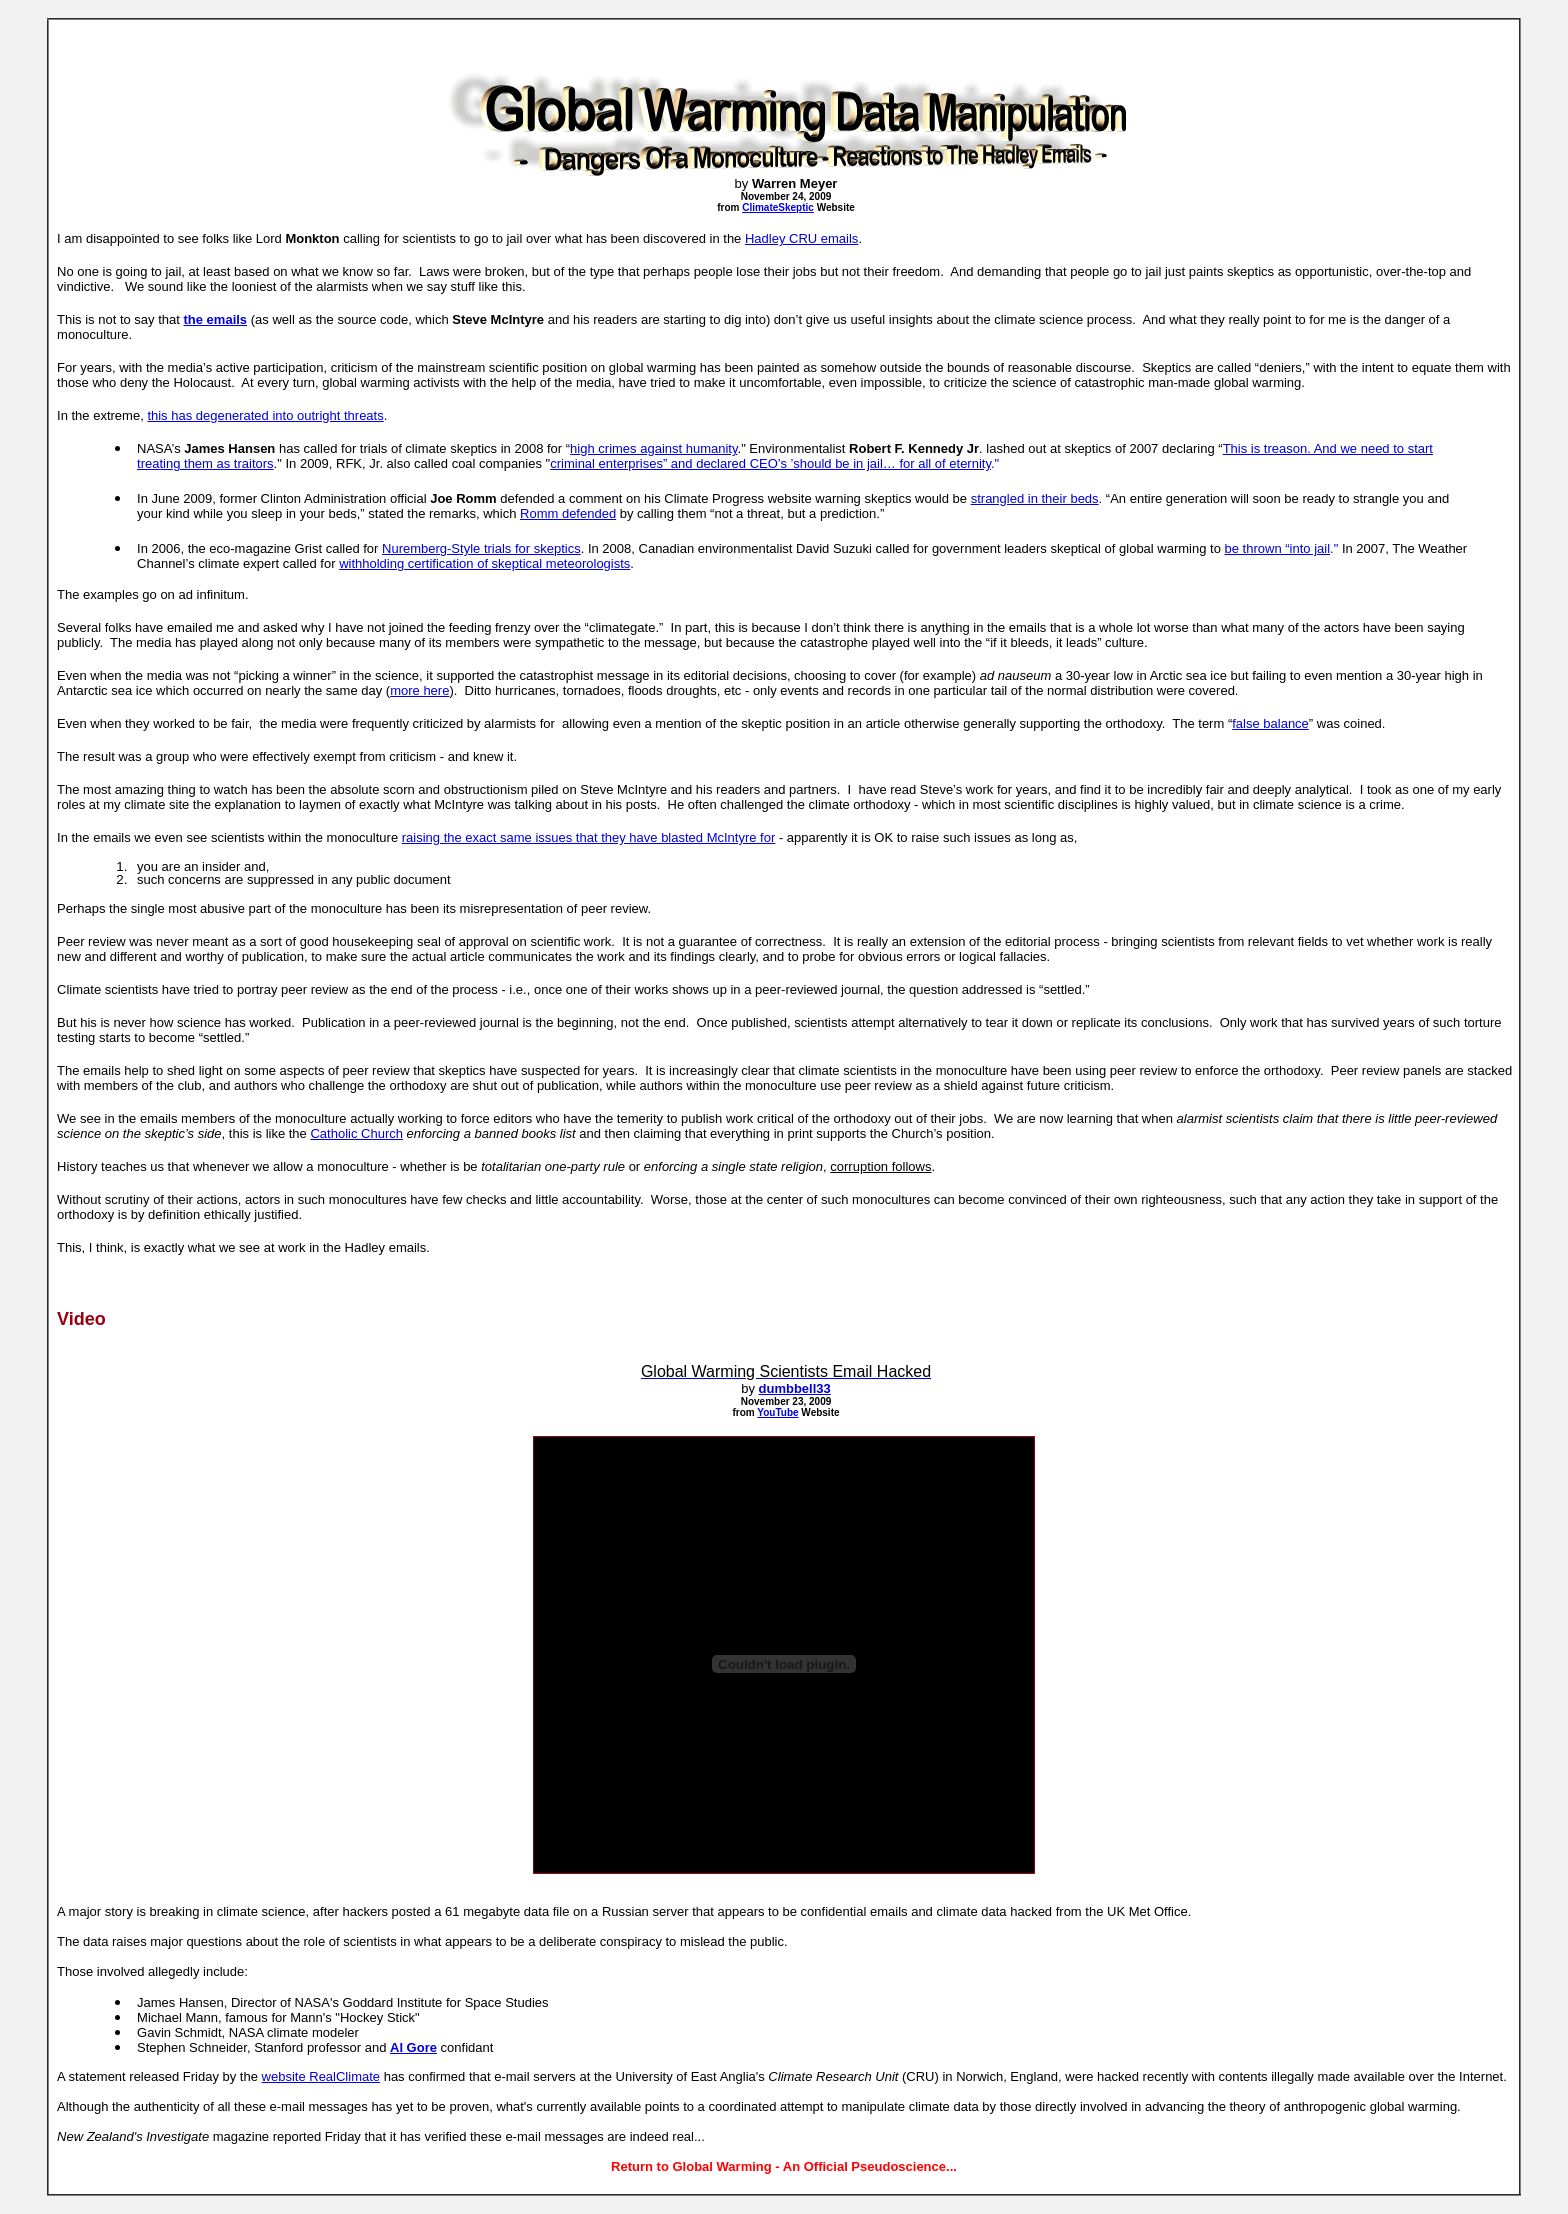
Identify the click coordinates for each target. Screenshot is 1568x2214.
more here (419, 690)
